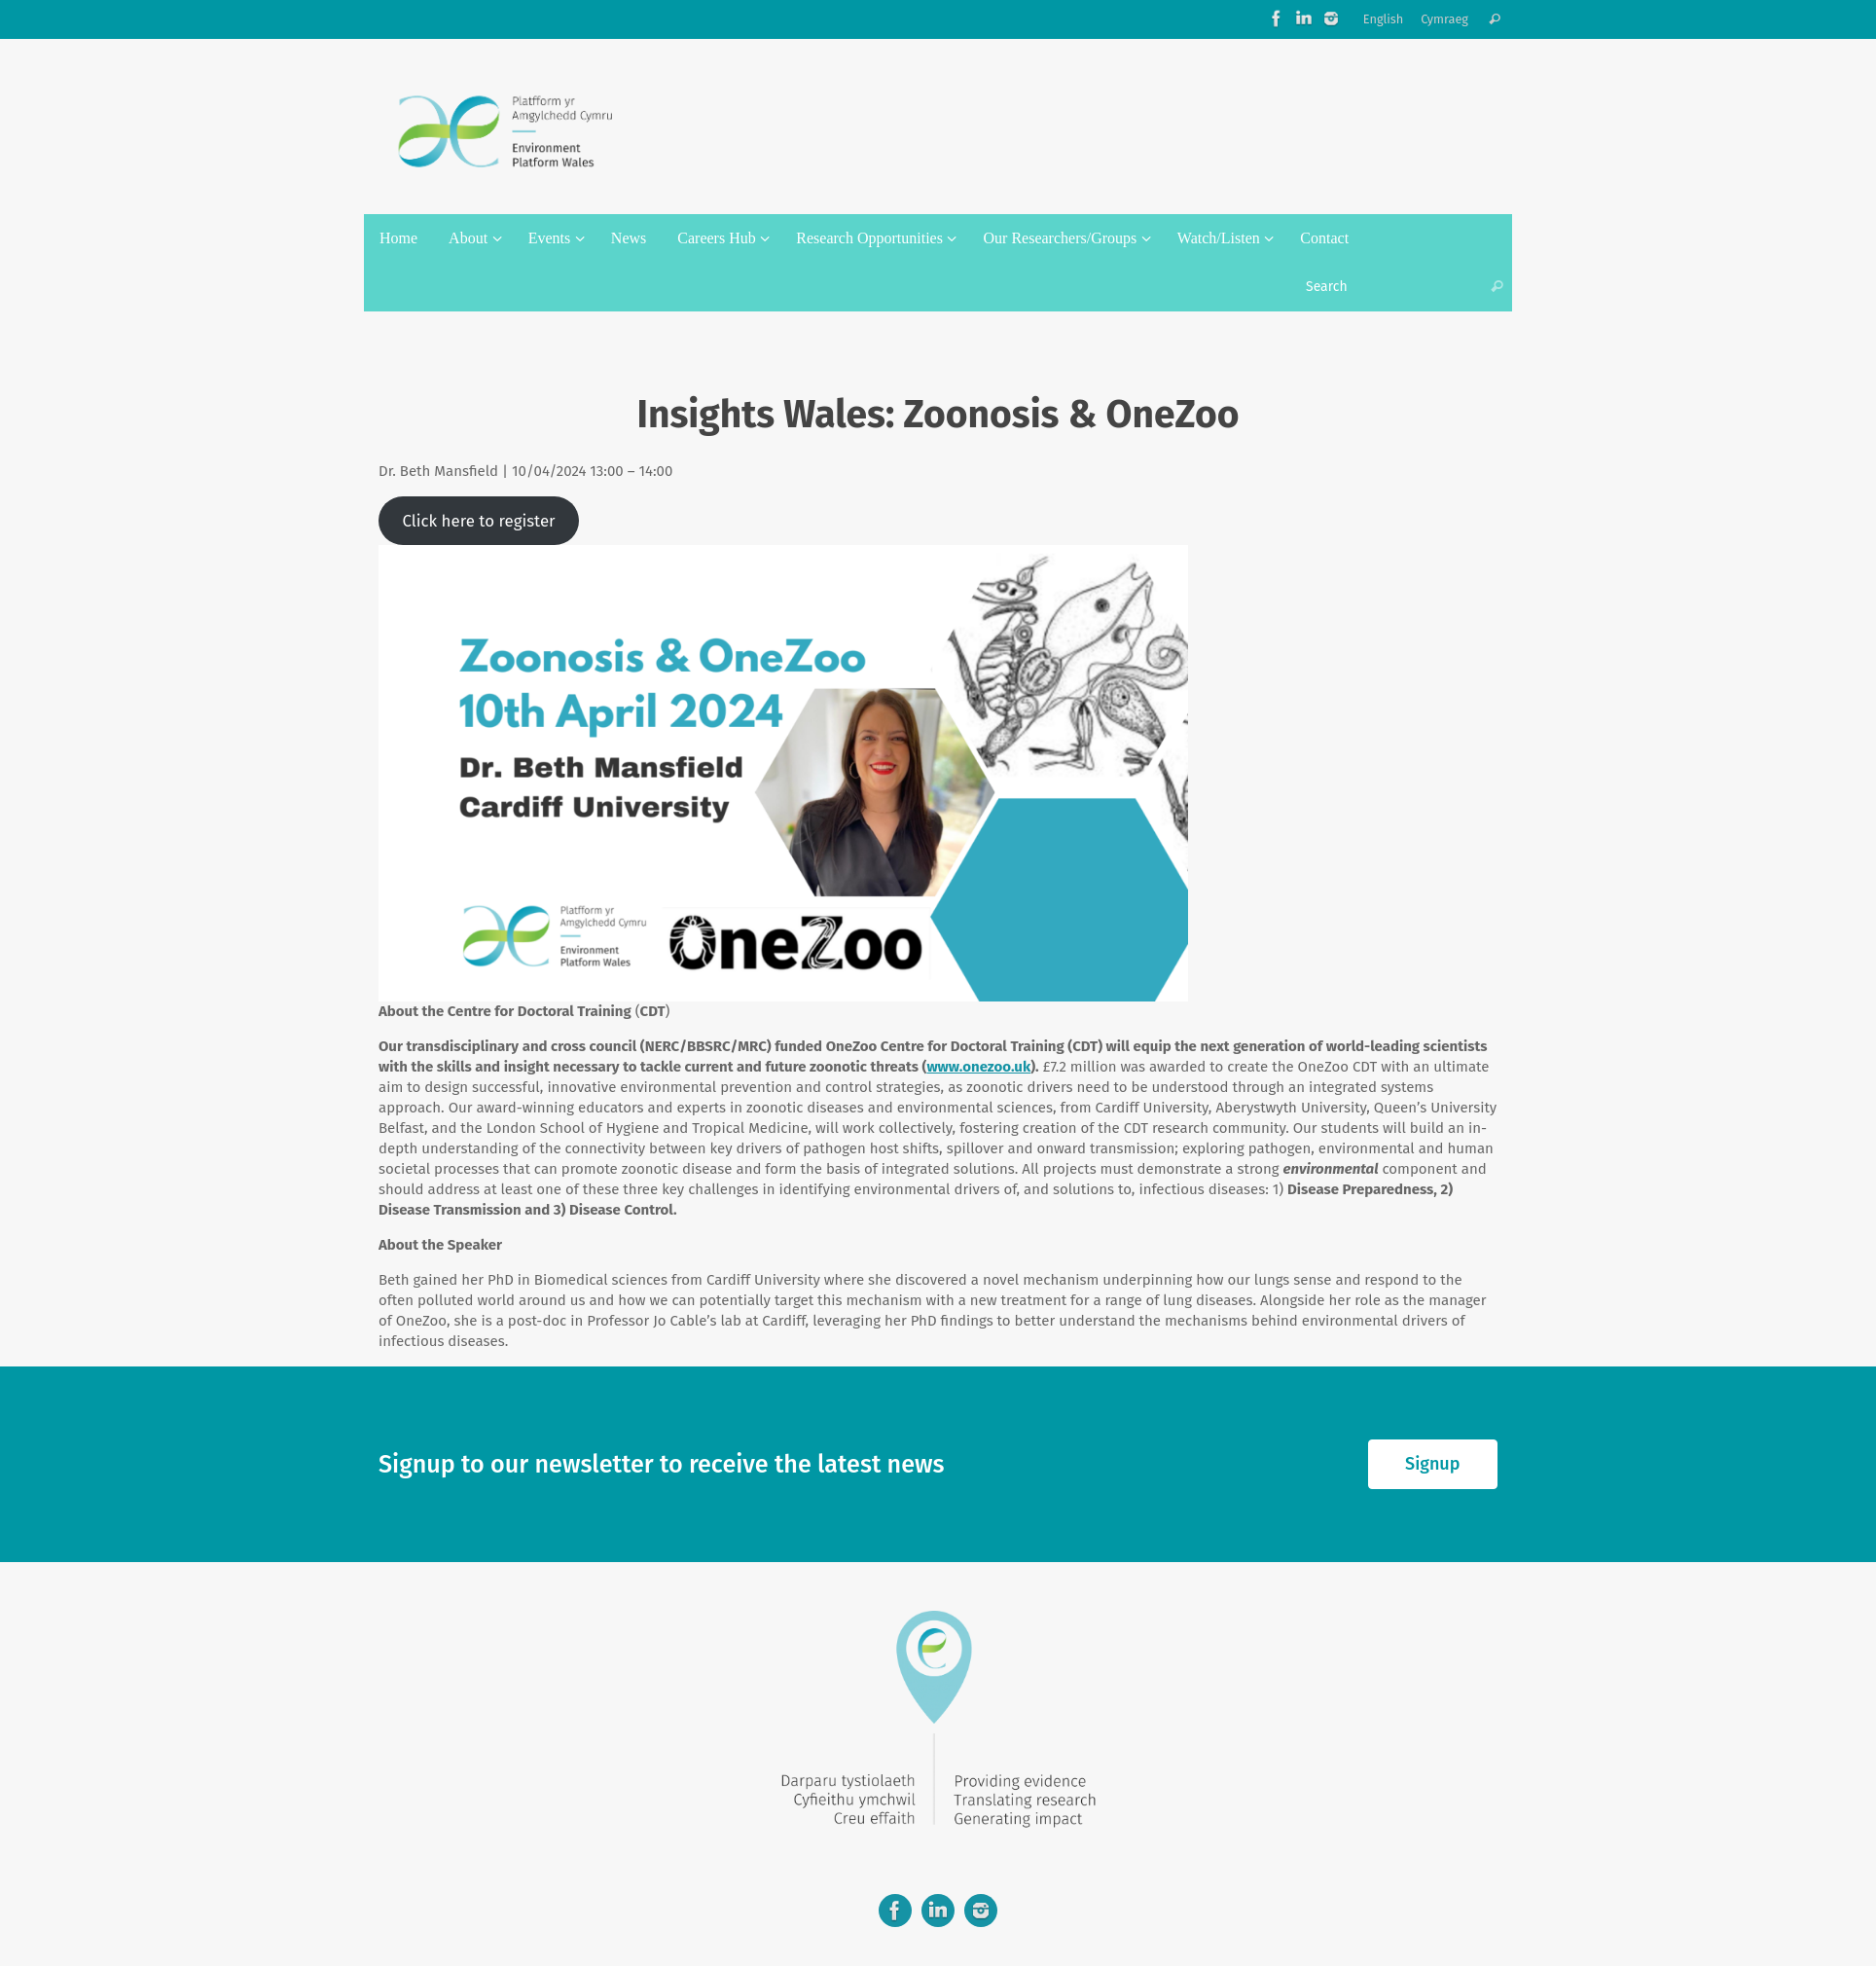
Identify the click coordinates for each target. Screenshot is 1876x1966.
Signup (1432, 1463)
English (1383, 19)
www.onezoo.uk (978, 1066)
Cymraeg (1444, 19)
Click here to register (478, 520)
